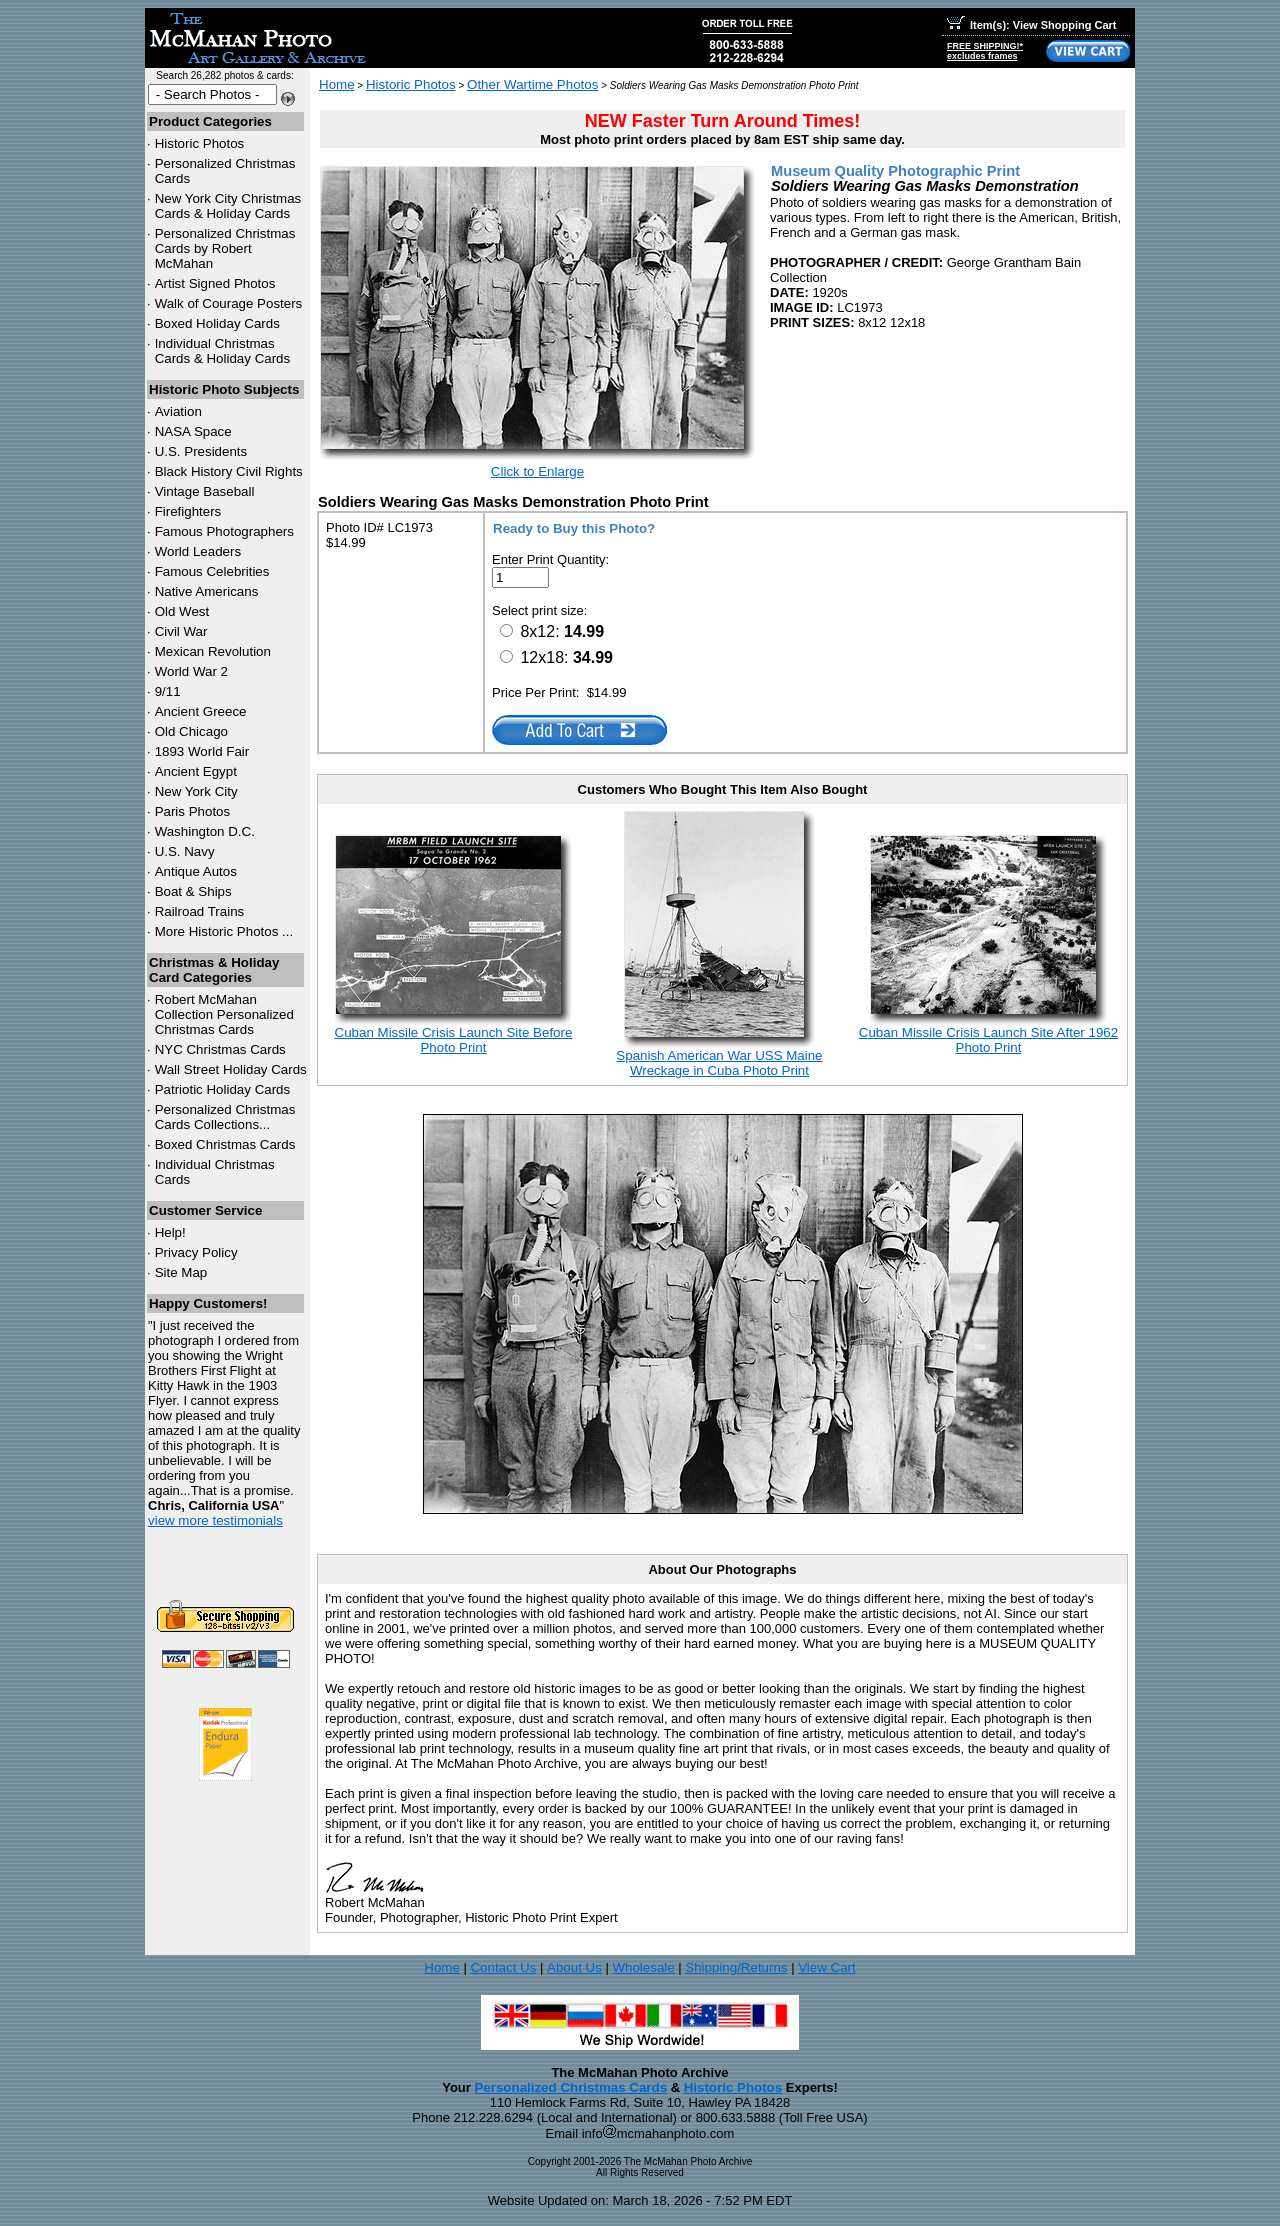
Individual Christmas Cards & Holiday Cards (223, 351)
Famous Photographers (224, 531)
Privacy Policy (196, 1252)
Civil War (181, 631)
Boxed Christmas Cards (225, 1144)
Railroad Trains (200, 911)
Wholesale (643, 1967)
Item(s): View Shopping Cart (1031, 25)
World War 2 (191, 671)
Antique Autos (196, 871)
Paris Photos (193, 811)
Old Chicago (191, 731)
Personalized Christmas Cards (570, 2087)
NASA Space (193, 431)
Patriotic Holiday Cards (223, 1089)
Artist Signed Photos (215, 283)
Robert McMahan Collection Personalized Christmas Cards (224, 1014)
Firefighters (188, 511)
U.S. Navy (185, 851)
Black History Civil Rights (229, 471)
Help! (170, 1232)
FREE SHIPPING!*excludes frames (985, 51)
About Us (574, 1967)
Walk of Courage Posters (229, 303)
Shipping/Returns (736, 1967)
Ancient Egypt (196, 771)
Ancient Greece (201, 711)
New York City (196, 791)
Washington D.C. (205, 831)
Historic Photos (200, 143)
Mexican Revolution (213, 651)
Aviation (178, 411)
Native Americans (207, 591)
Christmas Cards (220, 1049)
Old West (182, 611)
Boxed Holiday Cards (217, 323)
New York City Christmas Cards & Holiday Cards (228, 206)
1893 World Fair (202, 751)
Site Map (181, 1272)
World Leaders (198, 551)
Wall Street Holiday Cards (231, 1069)
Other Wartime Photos (532, 84)
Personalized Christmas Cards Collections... (225, 1117)
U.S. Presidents (201, 451)
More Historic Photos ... (224, 931)
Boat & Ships (193, 891)
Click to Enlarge (537, 471)
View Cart (827, 1967)
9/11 (168, 691)
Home (337, 84)
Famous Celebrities (212, 571)
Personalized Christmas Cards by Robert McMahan (225, 248)
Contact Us (503, 1967)
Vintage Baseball (205, 491)
